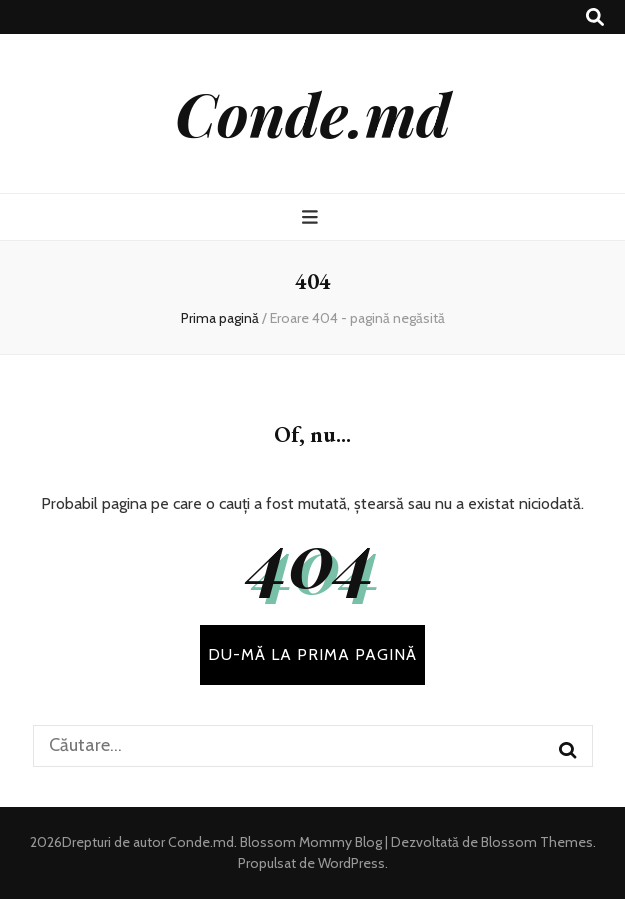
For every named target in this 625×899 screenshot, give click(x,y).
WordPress (351, 863)
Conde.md (313, 113)
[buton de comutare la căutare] (595, 17)
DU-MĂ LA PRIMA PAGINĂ (312, 654)
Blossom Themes (535, 842)
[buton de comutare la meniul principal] (312, 217)
